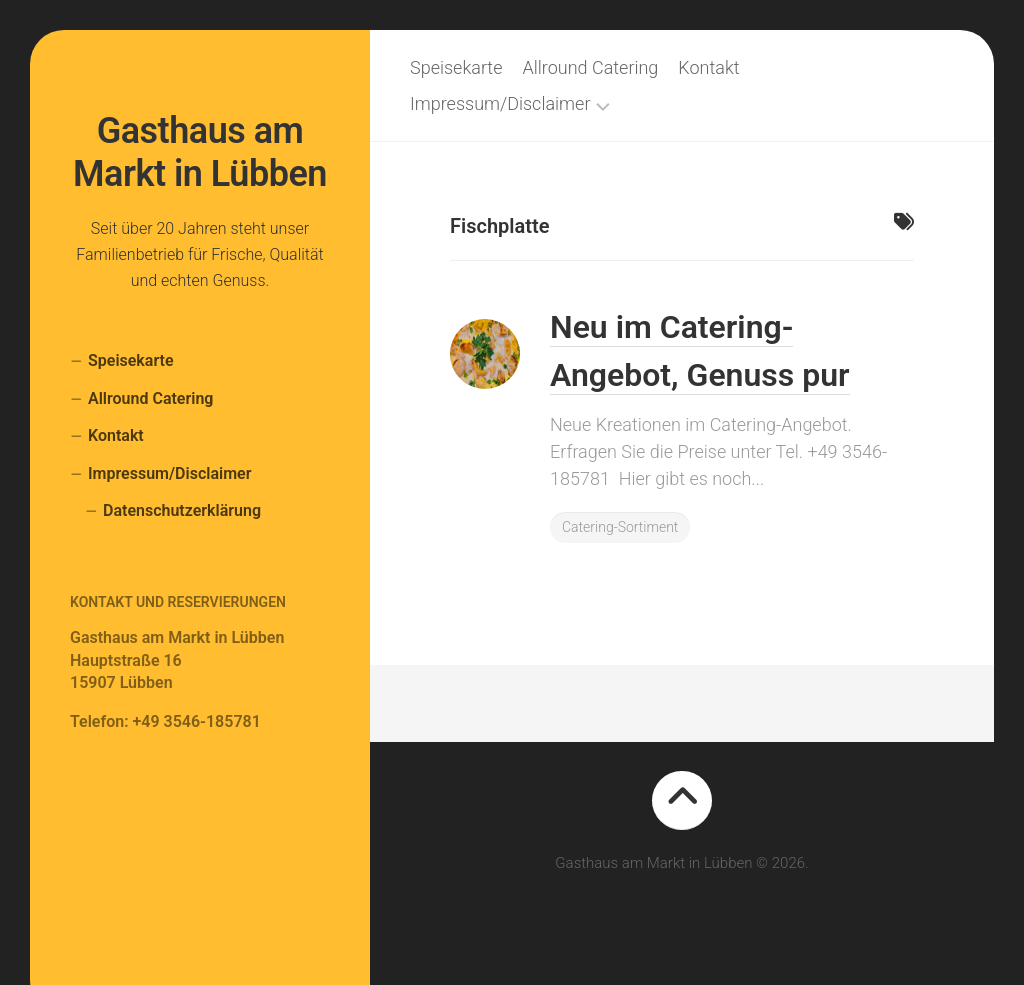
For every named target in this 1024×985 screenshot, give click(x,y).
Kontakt (116, 435)
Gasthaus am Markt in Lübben (200, 152)
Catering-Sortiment (620, 527)
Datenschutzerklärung (182, 510)
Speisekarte (131, 360)
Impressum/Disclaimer (169, 473)
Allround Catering (150, 398)
